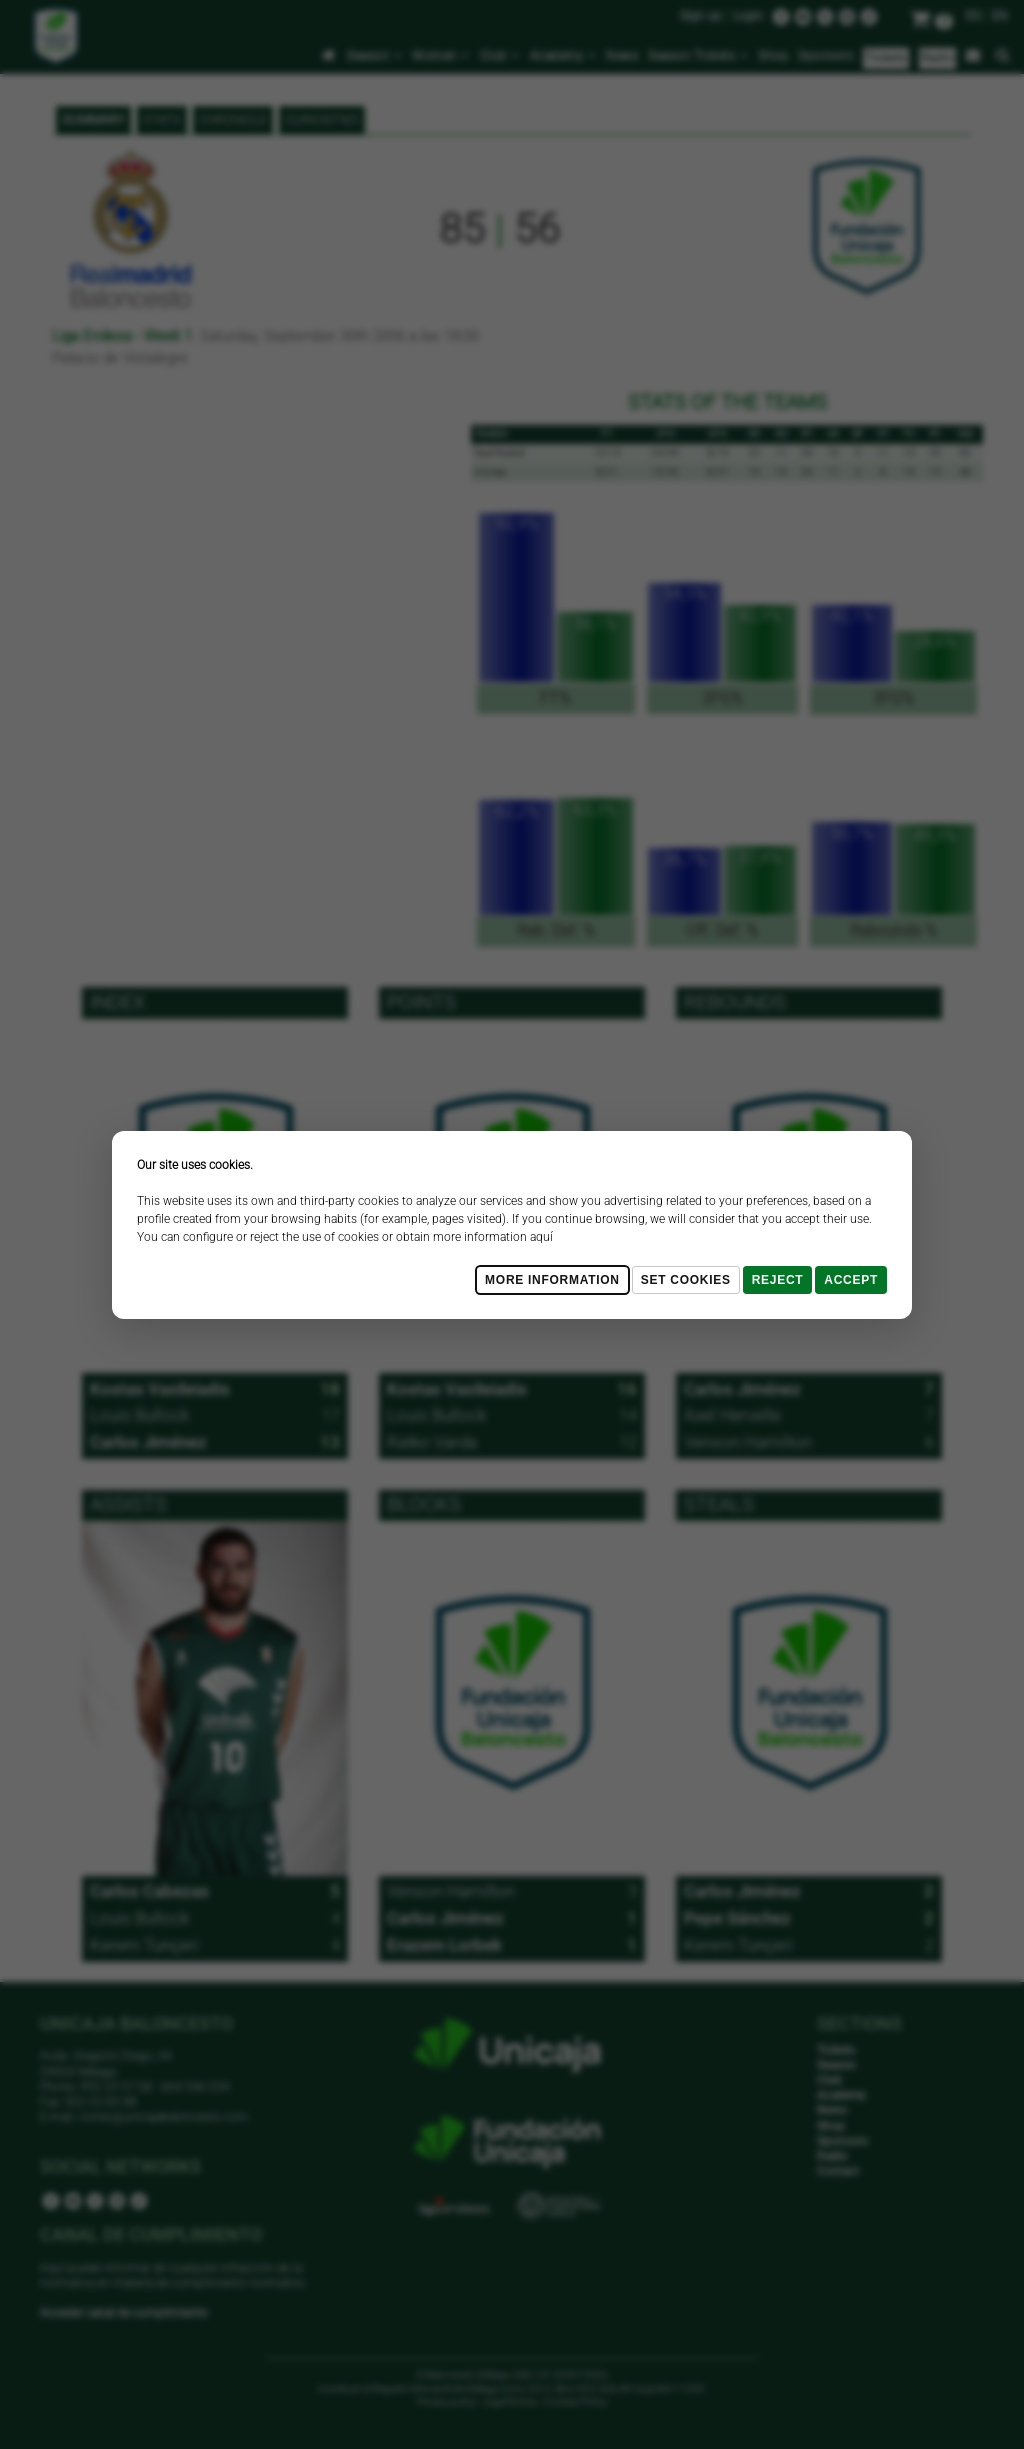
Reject (778, 1280)
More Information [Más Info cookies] (552, 1280)
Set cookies (686, 1280)
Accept (851, 1280)
